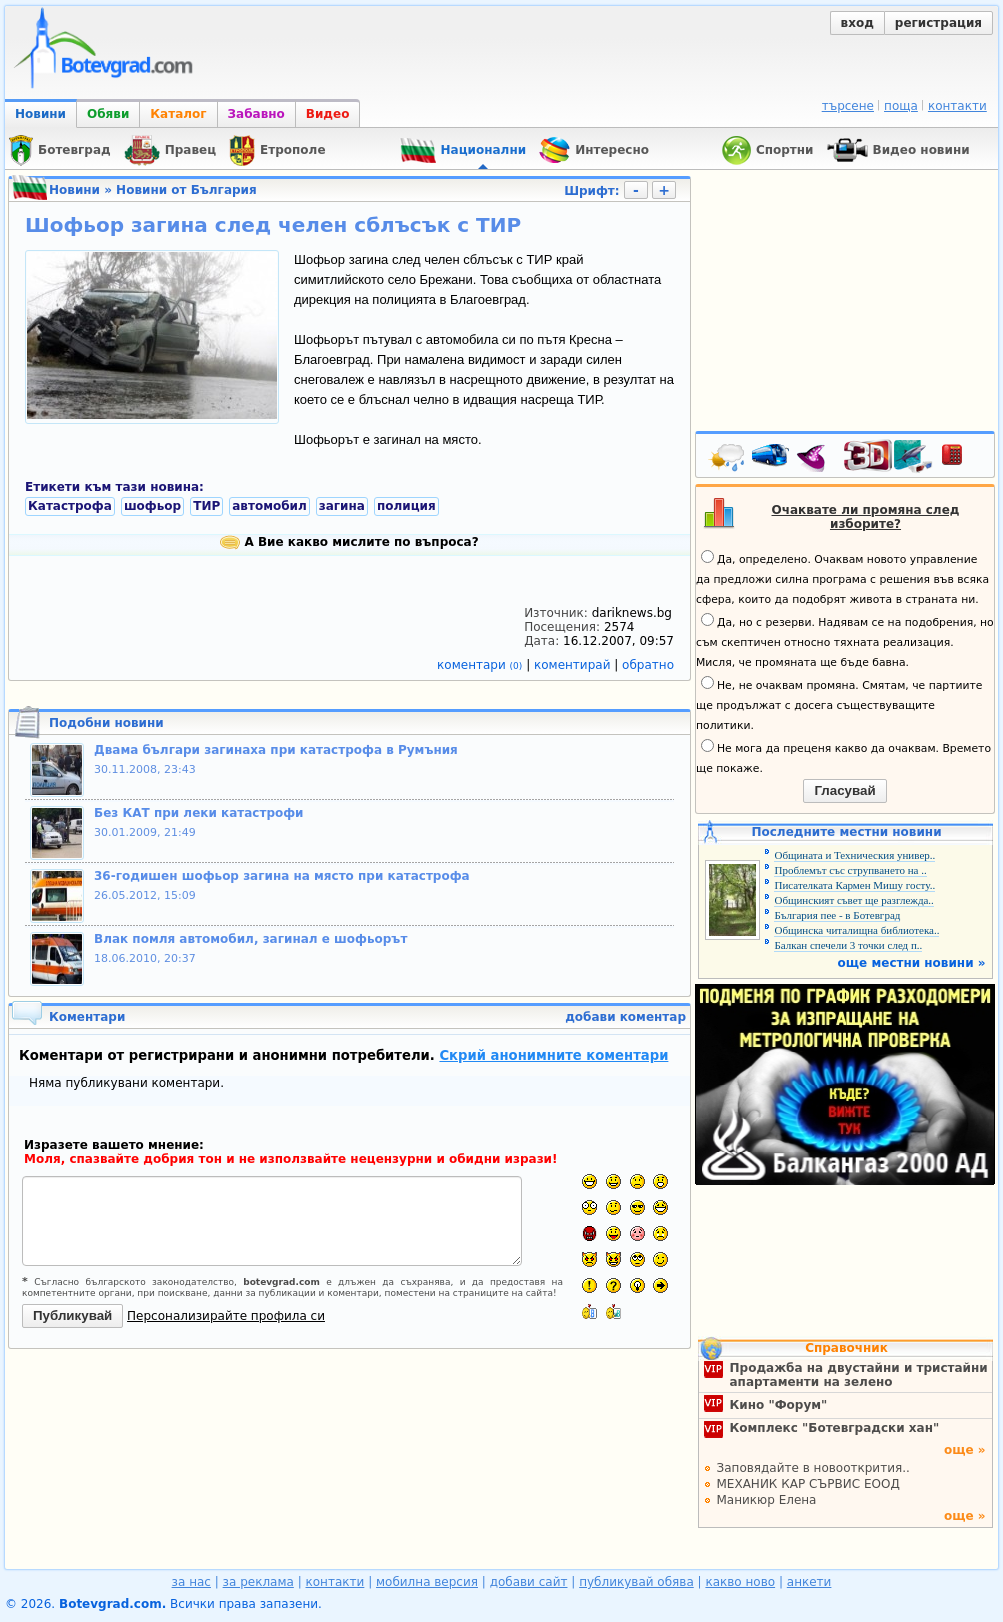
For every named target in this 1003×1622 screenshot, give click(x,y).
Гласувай (844, 790)
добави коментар (625, 1017)
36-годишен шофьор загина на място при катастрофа (282, 876)
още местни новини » (912, 963)
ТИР (206, 506)
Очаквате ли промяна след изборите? (866, 517)
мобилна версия (427, 1582)
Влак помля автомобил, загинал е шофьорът (250, 939)
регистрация (938, 23)
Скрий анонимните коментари (553, 1055)
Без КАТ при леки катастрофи (199, 813)
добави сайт (529, 1582)
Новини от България (186, 190)
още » (965, 1450)
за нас (191, 1582)
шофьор (152, 506)
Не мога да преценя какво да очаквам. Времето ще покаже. (843, 757)
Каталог (178, 114)
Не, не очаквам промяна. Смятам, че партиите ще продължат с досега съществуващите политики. (839, 704)
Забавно (256, 114)
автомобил (269, 506)
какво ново (740, 1582)
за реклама (258, 1582)
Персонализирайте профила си (226, 1316)
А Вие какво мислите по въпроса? (349, 542)
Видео (328, 114)
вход (857, 23)
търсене (848, 106)
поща (901, 106)
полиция (406, 506)
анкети (809, 1582)
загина (342, 506)
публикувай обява (636, 1582)
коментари (481, 665)
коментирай (574, 665)
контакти (957, 106)
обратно (648, 665)
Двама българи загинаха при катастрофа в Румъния (276, 750)
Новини (40, 114)
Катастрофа (70, 506)
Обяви (108, 114)
